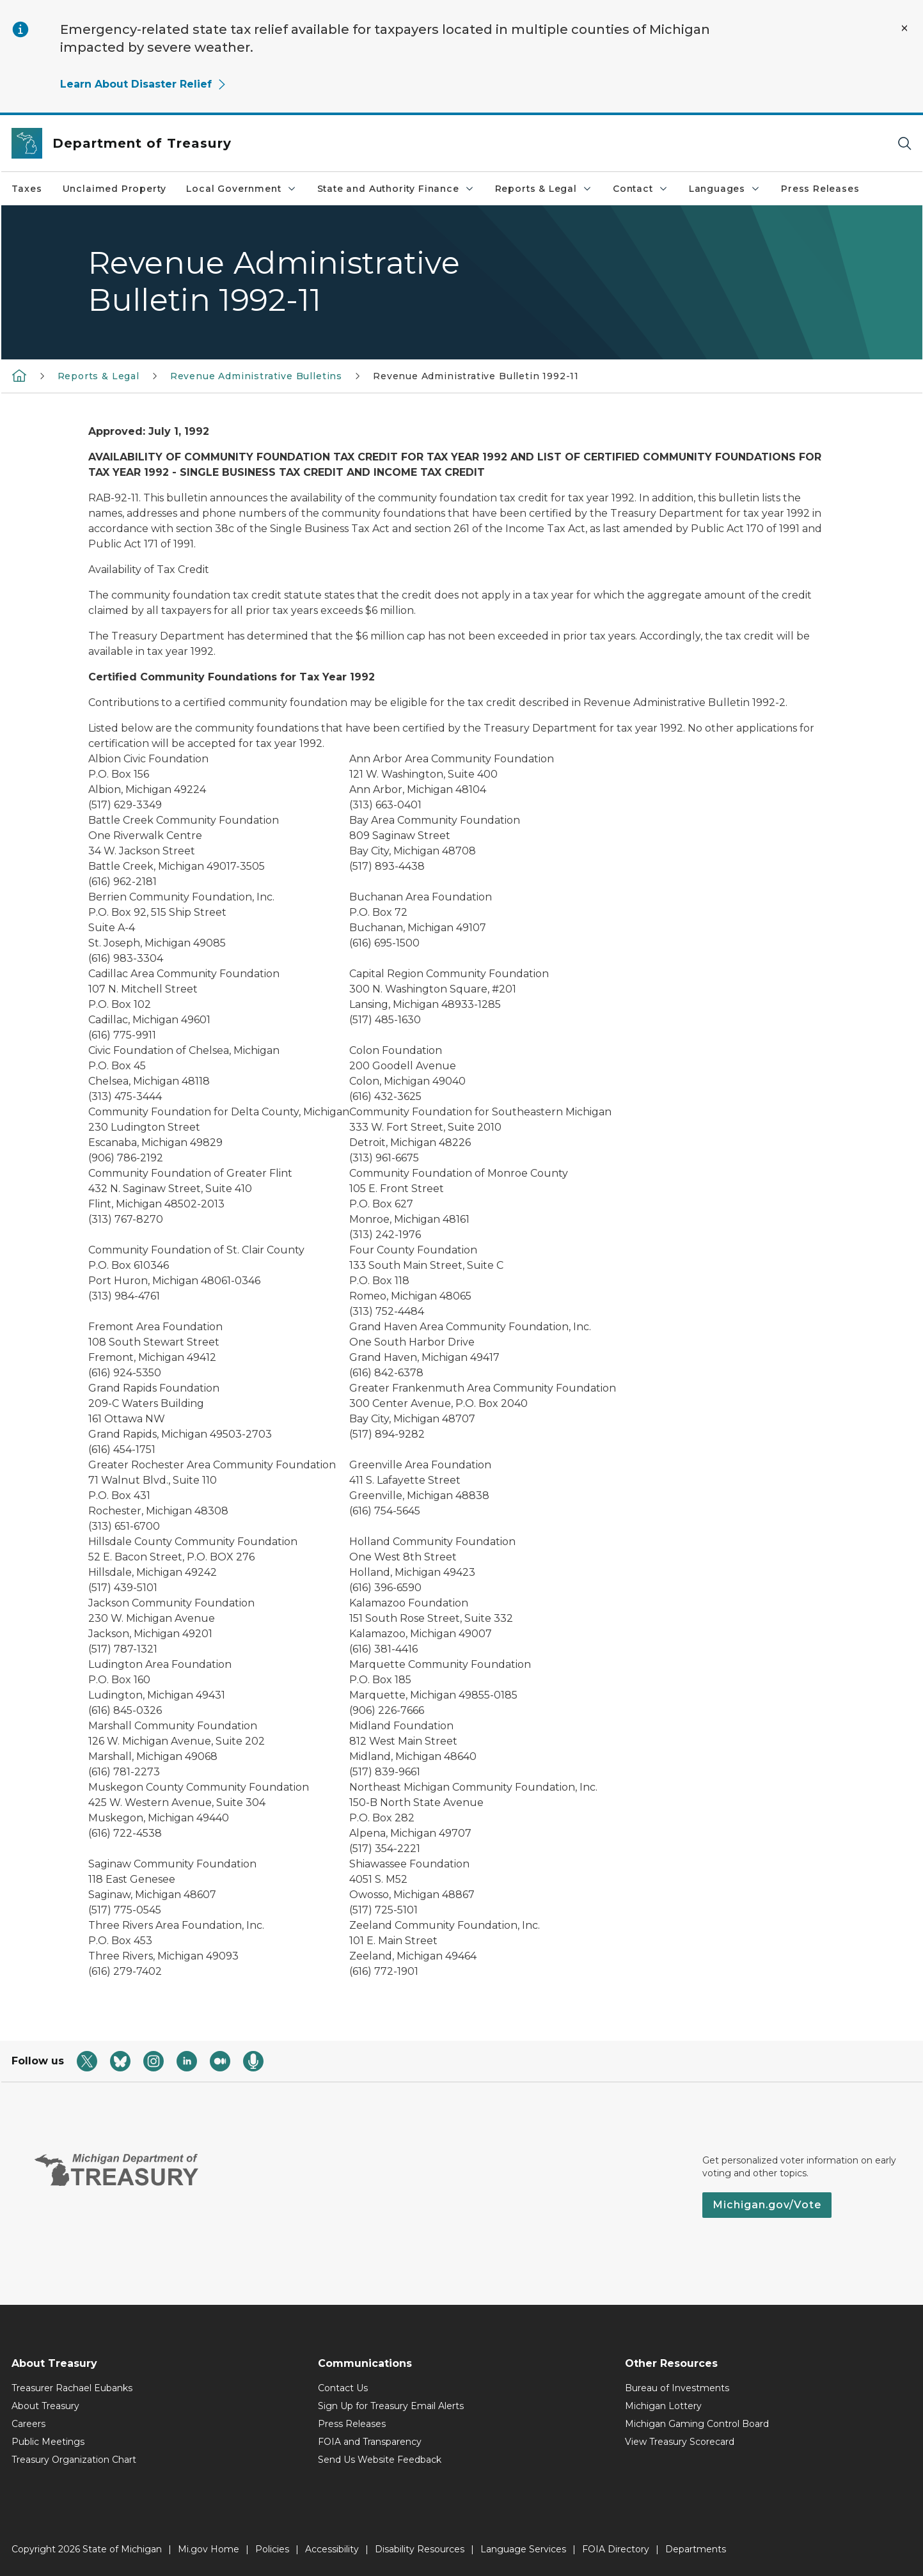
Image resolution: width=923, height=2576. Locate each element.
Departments (695, 2549)
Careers (28, 2424)
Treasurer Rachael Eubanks (72, 2388)
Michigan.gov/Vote (767, 2205)
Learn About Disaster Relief (143, 84)
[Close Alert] (904, 28)
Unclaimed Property (114, 188)
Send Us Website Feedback (379, 2459)
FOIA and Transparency (370, 2441)
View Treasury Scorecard (679, 2441)
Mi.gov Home (208, 2549)
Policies (272, 2549)
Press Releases (820, 188)
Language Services (523, 2549)
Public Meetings (48, 2441)
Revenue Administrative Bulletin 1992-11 (476, 376)
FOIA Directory (615, 2549)
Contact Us (343, 2388)
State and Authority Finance (396, 188)
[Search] (904, 144)
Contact (640, 188)
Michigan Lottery (663, 2406)
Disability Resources (419, 2549)
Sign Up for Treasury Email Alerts (391, 2406)
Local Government (241, 188)
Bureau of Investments (677, 2388)
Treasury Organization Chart (74, 2459)
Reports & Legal (543, 188)
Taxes (27, 188)
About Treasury (45, 2406)
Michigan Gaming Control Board (697, 2424)
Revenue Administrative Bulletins (256, 376)
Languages (725, 188)
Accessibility (332, 2549)
